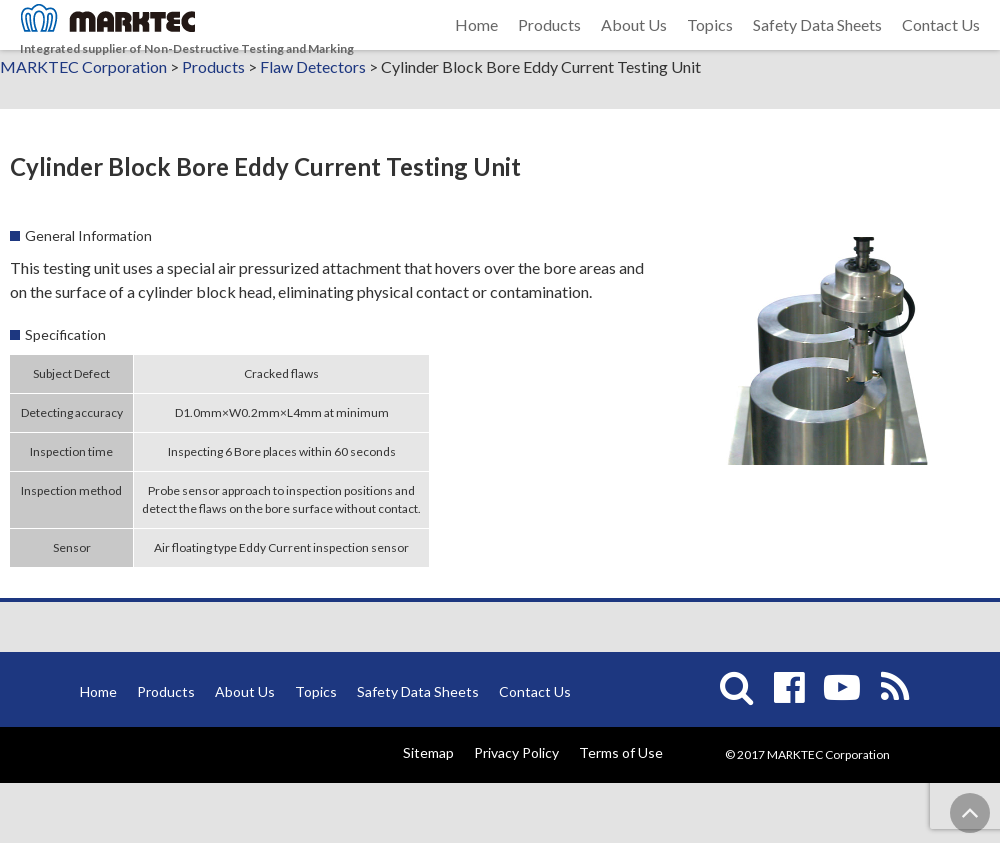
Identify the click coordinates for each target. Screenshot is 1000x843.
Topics (710, 49)
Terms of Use (621, 812)
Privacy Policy (516, 812)
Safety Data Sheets (817, 49)
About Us (634, 49)
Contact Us (941, 49)
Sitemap (428, 812)
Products (549, 49)
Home (476, 49)
